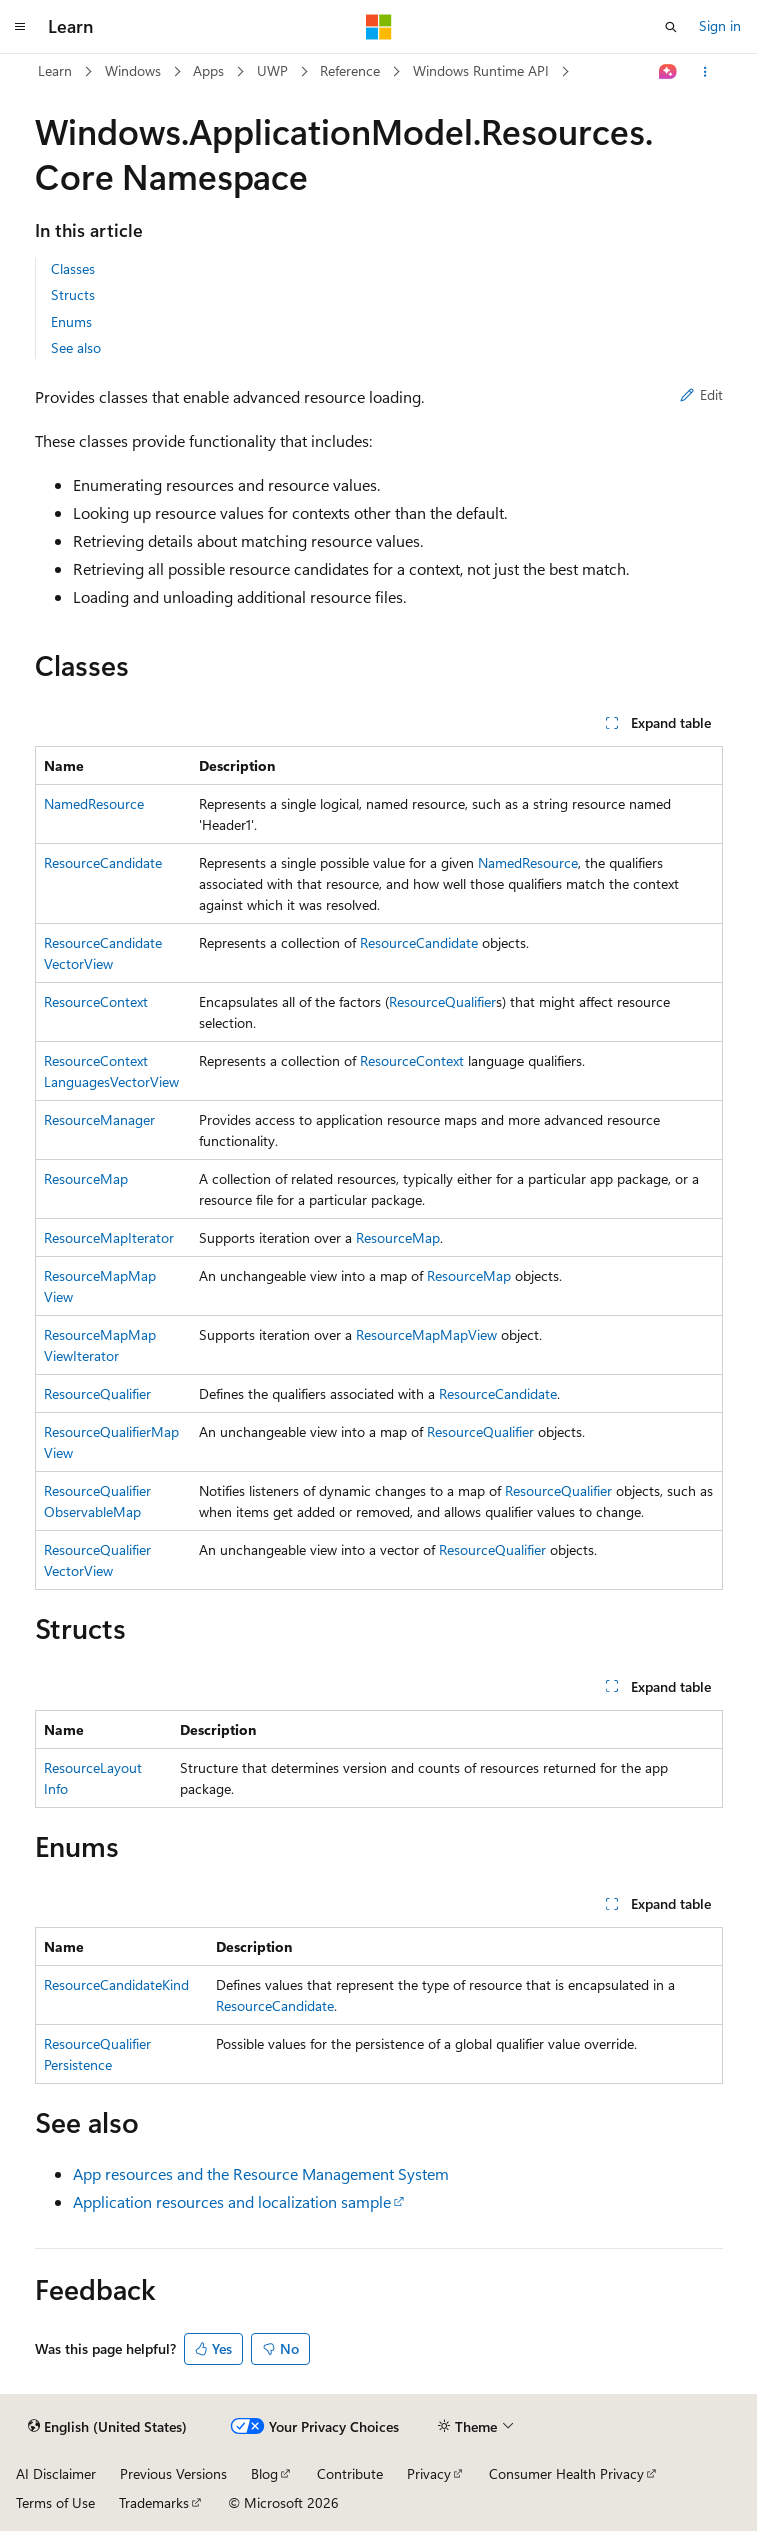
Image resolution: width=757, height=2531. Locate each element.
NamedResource (94, 803)
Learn (55, 70)
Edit (701, 394)
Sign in (720, 25)
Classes (73, 268)
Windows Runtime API (481, 70)
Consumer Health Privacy (566, 2473)
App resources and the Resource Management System (261, 2173)
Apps (208, 70)
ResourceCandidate (103, 862)
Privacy (429, 2473)
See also (76, 347)
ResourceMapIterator (109, 1237)
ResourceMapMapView (426, 1334)
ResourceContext (96, 1001)
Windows (133, 70)
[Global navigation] (20, 27)
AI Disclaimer (56, 2473)
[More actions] (704, 72)
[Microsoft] (379, 27)
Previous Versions (173, 2473)
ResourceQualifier (442, 1001)
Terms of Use (55, 2502)
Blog (264, 2473)
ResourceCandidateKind (116, 1984)
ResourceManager (99, 1119)
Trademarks (154, 2502)
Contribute (350, 2473)
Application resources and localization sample (232, 2201)
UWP (272, 70)
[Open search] (671, 27)
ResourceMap (86, 1178)
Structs (73, 294)
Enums (71, 321)
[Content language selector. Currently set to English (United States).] (107, 2427)
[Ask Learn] (667, 72)
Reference (350, 70)
